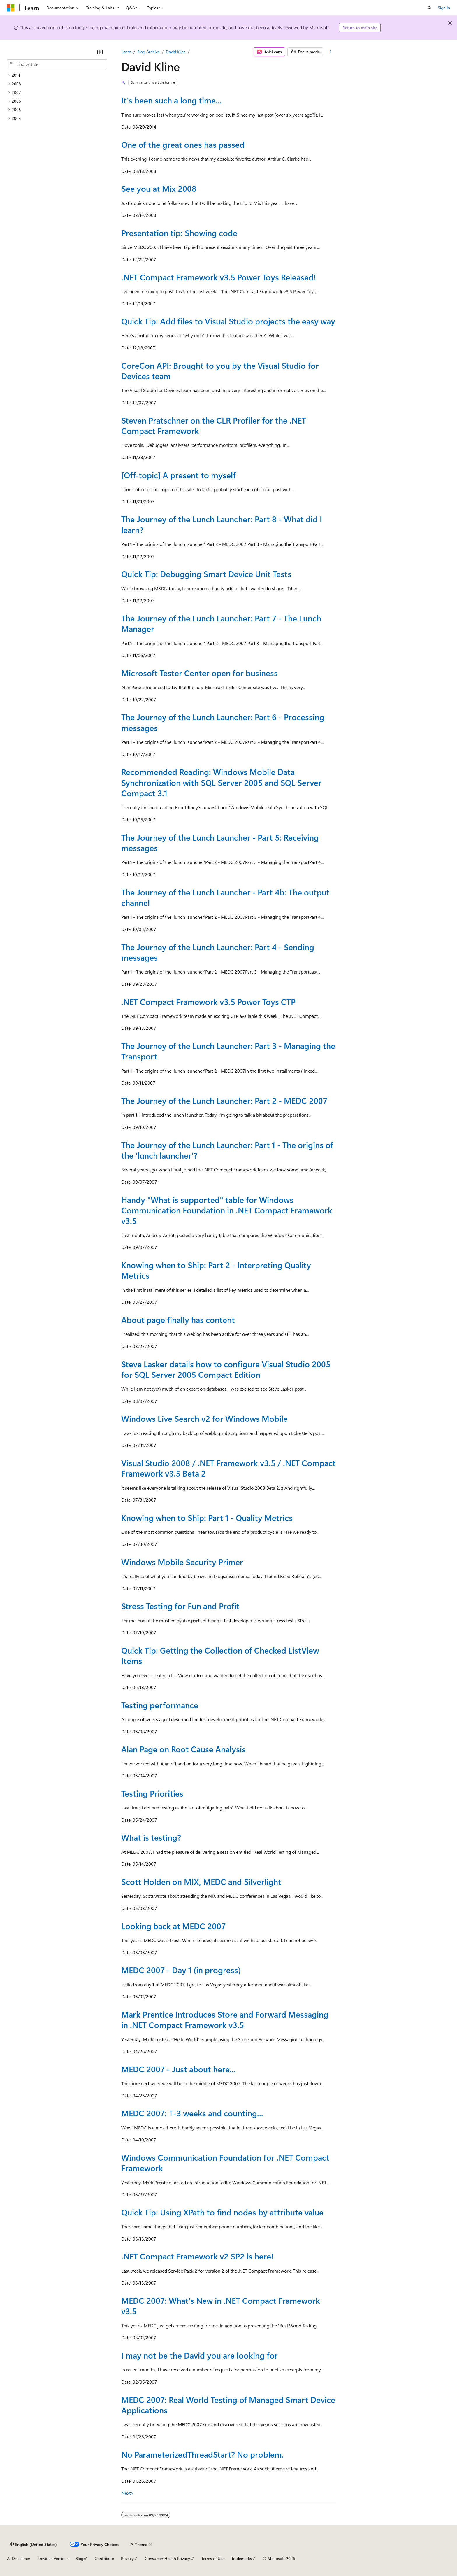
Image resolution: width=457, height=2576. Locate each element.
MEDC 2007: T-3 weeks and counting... (192, 2113)
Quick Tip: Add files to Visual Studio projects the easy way (228, 321)
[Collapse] (100, 52)
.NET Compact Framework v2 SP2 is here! (197, 2256)
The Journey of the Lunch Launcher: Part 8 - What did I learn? (221, 524)
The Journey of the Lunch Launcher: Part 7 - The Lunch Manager (221, 623)
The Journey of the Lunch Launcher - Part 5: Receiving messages (220, 842)
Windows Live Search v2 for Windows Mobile (204, 1418)
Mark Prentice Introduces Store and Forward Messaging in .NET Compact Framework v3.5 (224, 2019)
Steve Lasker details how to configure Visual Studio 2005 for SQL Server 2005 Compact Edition (226, 1369)
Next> (127, 2493)
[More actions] (331, 52)
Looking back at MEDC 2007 (173, 1925)
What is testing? (151, 1837)
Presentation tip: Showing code (179, 232)
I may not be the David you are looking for (199, 2355)
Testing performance (159, 1705)
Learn (126, 52)
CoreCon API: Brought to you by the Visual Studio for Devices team (220, 370)
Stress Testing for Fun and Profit (180, 1605)
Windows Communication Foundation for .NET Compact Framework (225, 2162)
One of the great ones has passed (183, 144)
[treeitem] (57, 75)
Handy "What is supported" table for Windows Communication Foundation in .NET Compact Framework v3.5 (226, 1210)
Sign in (444, 7)
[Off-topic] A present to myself (178, 475)
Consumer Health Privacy (167, 2558)
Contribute (104, 2558)
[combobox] (57, 64)
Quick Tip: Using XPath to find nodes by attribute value (222, 2212)
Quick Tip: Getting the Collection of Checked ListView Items (220, 1655)
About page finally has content (178, 1319)
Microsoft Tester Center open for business (199, 672)
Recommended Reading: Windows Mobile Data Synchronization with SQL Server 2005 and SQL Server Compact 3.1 (221, 782)
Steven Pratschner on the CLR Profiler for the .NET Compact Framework (213, 425)
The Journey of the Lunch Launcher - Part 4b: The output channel (225, 897)
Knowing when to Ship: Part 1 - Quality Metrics (207, 1517)
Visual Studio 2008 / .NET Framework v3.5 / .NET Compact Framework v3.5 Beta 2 (228, 1468)
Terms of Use (212, 2558)
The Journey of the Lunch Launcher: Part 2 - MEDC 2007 (224, 1100)
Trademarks (241, 2558)
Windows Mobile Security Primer (182, 1561)
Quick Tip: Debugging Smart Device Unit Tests (206, 573)
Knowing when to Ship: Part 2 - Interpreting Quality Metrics (216, 1270)
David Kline (176, 52)
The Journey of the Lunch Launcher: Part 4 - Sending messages (217, 952)
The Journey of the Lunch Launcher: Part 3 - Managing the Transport (228, 1051)
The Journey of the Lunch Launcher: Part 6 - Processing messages (222, 722)
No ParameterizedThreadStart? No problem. (202, 2454)
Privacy (127, 2558)
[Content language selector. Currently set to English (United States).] (33, 2544)
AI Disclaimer (18, 2558)
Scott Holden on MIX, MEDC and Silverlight (201, 1881)
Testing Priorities (152, 1793)
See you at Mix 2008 (158, 188)
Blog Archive (148, 52)
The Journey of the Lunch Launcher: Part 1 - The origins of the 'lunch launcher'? (227, 1150)
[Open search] (429, 8)
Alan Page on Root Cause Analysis (183, 1749)
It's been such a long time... (171, 100)
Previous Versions (52, 2558)
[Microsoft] (11, 8)
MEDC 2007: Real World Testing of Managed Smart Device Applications (228, 2404)
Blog (79, 2558)
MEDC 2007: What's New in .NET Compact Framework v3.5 (220, 2305)
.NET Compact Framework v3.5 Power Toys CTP (208, 1001)
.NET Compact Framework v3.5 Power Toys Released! (218, 277)
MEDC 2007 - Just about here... (178, 2069)
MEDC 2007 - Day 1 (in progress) (181, 1969)
